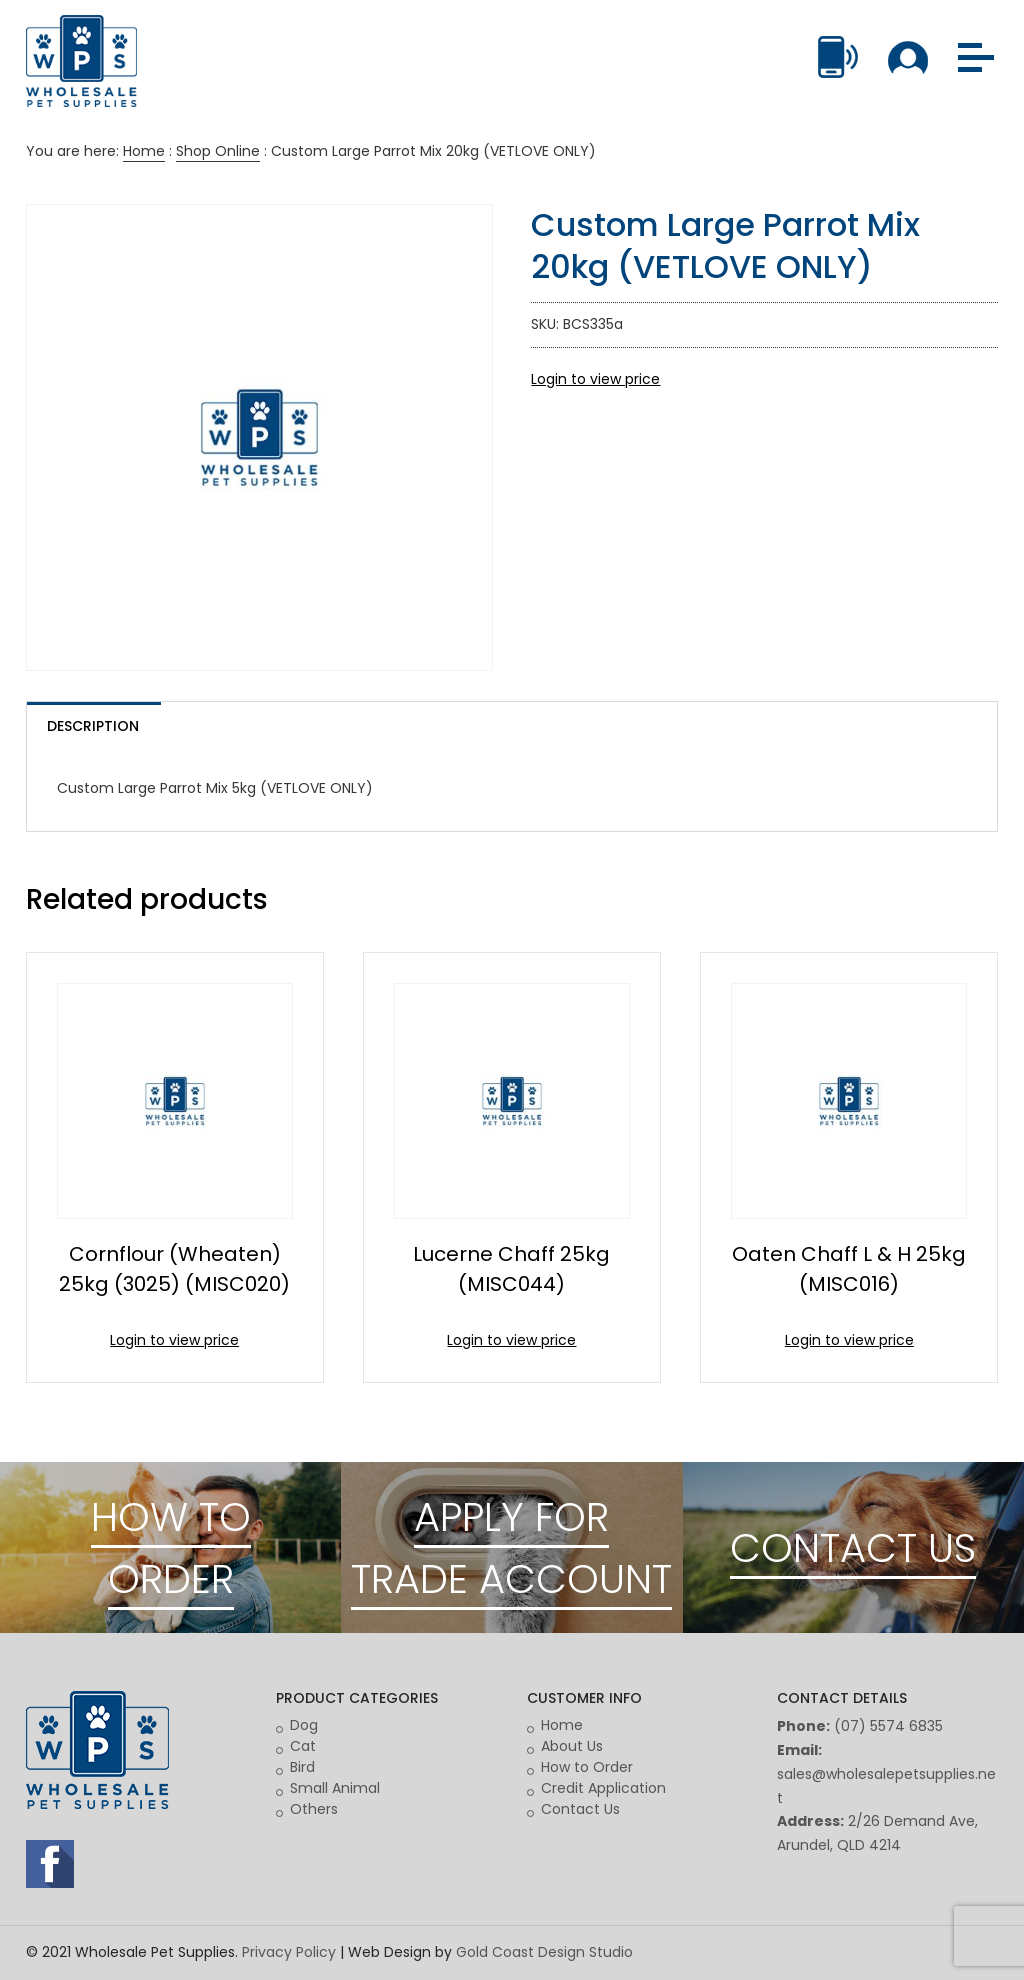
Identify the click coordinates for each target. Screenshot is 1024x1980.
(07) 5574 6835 (888, 1726)
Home (144, 151)
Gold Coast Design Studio (544, 1952)
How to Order (587, 1767)
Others (314, 1809)
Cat (303, 1746)
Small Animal (335, 1788)
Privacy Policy (289, 1952)
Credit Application (603, 1788)
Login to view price (595, 379)
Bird (302, 1767)
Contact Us (580, 1809)
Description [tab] (93, 726)
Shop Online (218, 151)
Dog (304, 1725)
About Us (572, 1746)
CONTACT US (853, 1548)
